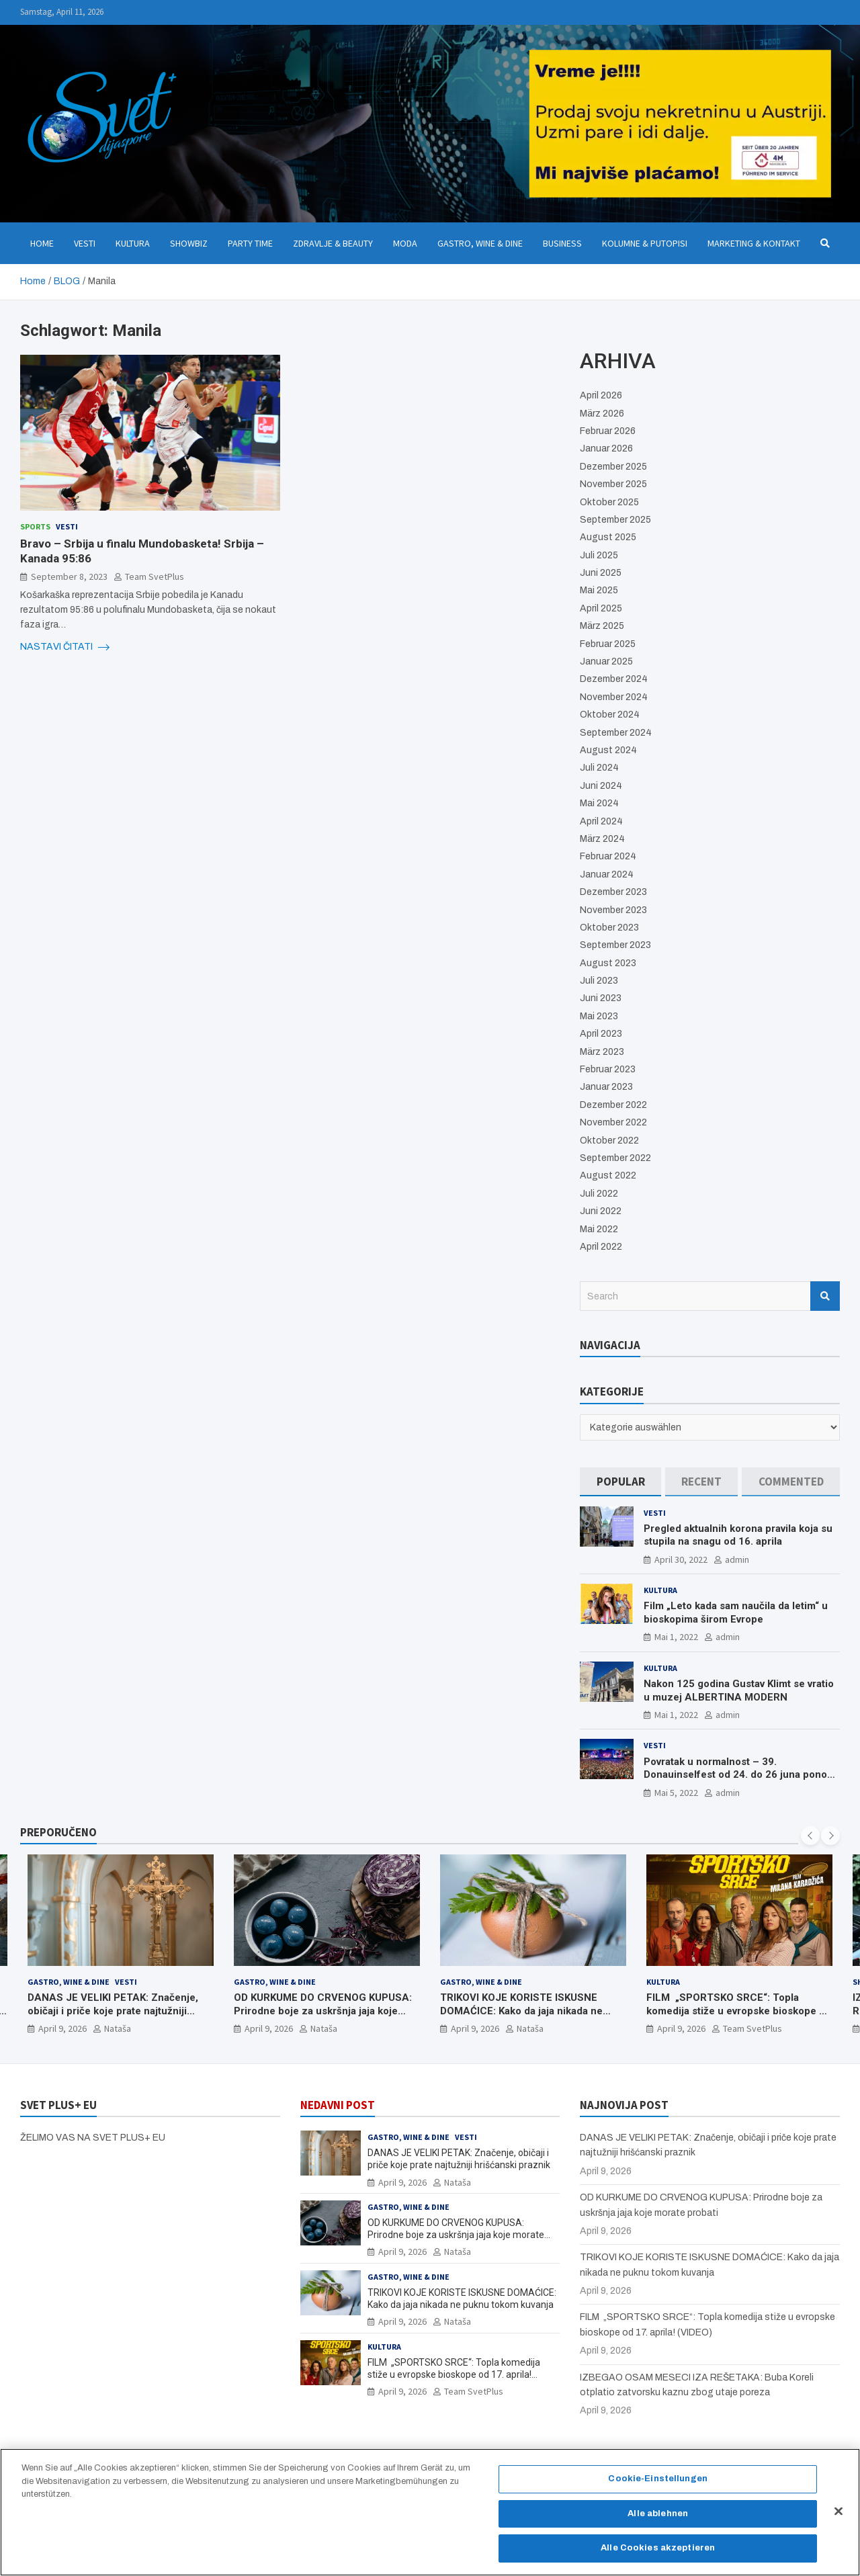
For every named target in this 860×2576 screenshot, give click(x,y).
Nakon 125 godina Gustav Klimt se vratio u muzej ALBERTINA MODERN (739, 1690)
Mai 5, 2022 (676, 1793)
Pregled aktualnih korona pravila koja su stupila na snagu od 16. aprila (738, 1535)
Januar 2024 (607, 874)
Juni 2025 (600, 573)
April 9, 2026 (62, 2028)
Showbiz (189, 243)
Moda (405, 243)
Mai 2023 (599, 1016)
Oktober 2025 (609, 502)
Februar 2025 (608, 644)
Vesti (84, 243)
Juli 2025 (599, 555)
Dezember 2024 (614, 679)
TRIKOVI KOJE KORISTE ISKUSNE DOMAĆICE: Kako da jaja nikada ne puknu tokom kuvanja (521, 2010)
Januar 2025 (606, 661)
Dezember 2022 (613, 1105)
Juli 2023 (599, 981)
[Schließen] (838, 2517)
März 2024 (602, 839)
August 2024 (608, 750)
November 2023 (613, 910)
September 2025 (615, 520)
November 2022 (613, 1122)
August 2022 (608, 1175)
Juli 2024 (599, 768)
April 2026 (601, 395)
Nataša (117, 2028)
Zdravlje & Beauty (333, 243)
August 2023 (608, 963)
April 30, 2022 (680, 1559)
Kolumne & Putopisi (644, 243)
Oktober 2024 (610, 715)
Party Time (250, 243)
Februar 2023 (608, 1069)
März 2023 (602, 1052)
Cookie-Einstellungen (657, 2484)
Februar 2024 (608, 856)
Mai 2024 (599, 803)
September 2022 (615, 1158)
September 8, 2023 (69, 576)
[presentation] (810, 1835)
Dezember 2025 (613, 467)
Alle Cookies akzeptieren (658, 2554)
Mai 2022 (599, 1229)
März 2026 (602, 414)
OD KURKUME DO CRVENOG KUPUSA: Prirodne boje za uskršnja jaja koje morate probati (323, 2010)
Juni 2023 (600, 998)
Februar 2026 (608, 431)
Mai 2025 (599, 590)
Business (562, 243)
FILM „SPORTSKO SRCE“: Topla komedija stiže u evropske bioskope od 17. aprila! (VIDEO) (738, 2010)
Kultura (133, 243)
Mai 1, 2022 (676, 1637)
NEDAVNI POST (337, 2105)
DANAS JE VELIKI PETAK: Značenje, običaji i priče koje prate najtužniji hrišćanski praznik (113, 2010)
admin (737, 1559)
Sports (35, 526)
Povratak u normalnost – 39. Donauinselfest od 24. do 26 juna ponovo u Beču (741, 1775)
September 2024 (616, 733)
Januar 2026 (606, 448)
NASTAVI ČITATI (65, 647)
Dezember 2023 (613, 892)
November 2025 (613, 484)
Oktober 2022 (609, 1140)
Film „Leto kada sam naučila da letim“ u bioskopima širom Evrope (736, 1612)
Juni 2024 (601, 786)
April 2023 (601, 1034)
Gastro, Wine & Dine (480, 243)
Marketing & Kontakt (753, 243)
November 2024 (614, 697)
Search (825, 1296)
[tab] (620, 1481)
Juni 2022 (600, 1211)
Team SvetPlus (154, 576)
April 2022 (601, 1247)
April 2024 (601, 821)
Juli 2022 (599, 1194)
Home (42, 243)
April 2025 (601, 608)
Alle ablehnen (658, 2519)
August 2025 (608, 537)
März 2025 (602, 626)
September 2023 (615, 945)
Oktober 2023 (609, 927)
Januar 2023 (606, 1087)
